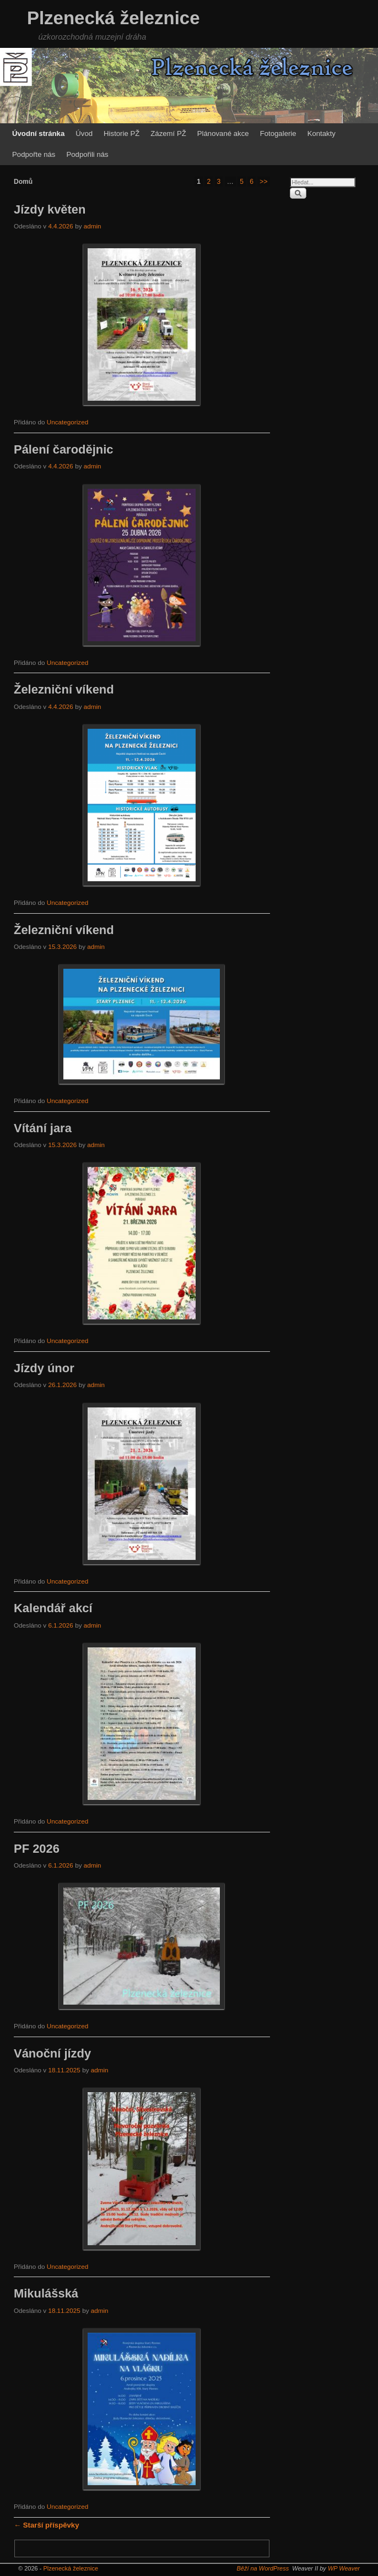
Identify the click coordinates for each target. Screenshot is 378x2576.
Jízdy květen (49, 209)
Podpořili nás (87, 154)
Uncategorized (67, 421)
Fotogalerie (278, 133)
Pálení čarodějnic (63, 449)
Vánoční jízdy (52, 2053)
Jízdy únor (44, 1368)
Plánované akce (223, 133)
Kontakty (321, 133)
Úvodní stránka (38, 133)
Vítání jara (43, 1128)
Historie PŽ (121, 133)
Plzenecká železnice (113, 18)
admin (92, 226)
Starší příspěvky (46, 2525)
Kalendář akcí (53, 1608)
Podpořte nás (33, 154)
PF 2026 (37, 1848)
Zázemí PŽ (168, 133)
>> (263, 181)
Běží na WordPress (262, 2568)
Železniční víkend (64, 689)
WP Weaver (344, 2568)
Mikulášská (46, 2293)
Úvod (84, 133)
